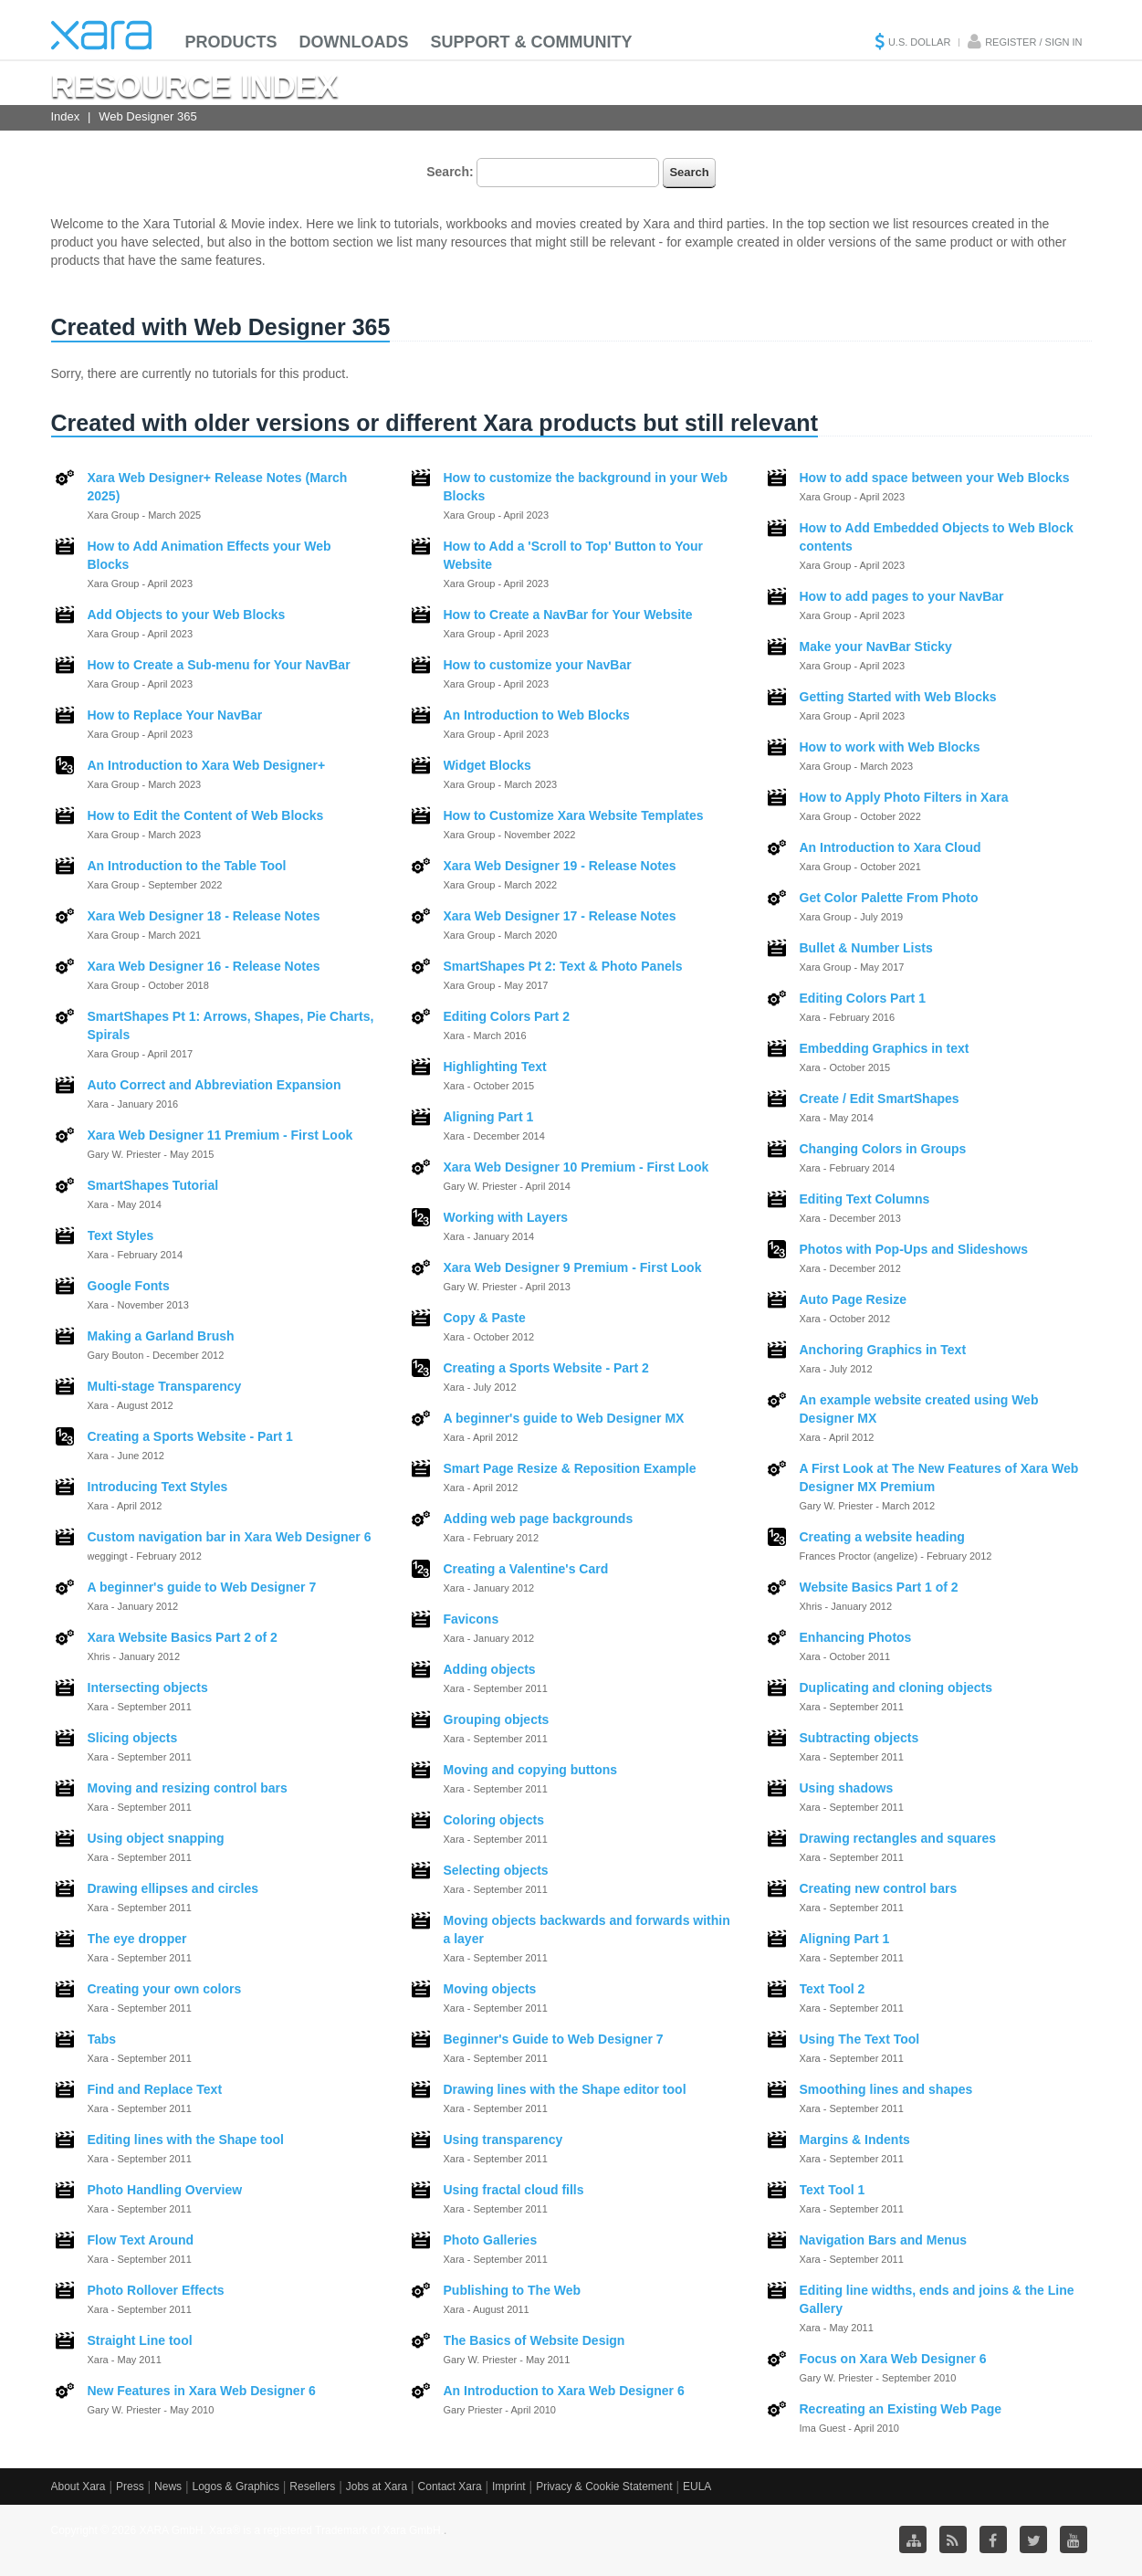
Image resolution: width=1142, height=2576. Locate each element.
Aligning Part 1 (489, 1116)
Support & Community (532, 42)
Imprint (509, 2486)
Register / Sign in (1033, 42)
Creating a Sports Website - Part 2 (546, 1368)
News (168, 2486)
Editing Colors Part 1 (863, 998)
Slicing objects (133, 1737)
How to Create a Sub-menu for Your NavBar (219, 664)
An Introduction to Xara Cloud (890, 847)
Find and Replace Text (155, 2089)
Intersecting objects (148, 1687)
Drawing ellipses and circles (173, 1888)
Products (231, 42)
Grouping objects (497, 1719)
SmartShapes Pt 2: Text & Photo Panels (563, 966)
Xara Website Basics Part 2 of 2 (183, 1637)
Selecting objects (496, 1870)
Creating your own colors (165, 1989)
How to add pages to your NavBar (902, 596)
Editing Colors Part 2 (507, 1016)
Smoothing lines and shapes (886, 2089)
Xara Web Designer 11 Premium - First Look (220, 1135)
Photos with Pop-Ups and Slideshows (914, 1249)
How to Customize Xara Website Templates (574, 815)
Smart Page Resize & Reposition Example (570, 1468)
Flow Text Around (141, 2240)
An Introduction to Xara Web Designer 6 (564, 2390)
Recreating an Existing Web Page (900, 2409)
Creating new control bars (879, 1888)
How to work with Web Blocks (890, 747)
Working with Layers (506, 1217)
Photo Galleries (491, 2240)
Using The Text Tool (860, 2039)
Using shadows (847, 1788)
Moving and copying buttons (531, 1769)
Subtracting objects (859, 1737)
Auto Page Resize (853, 1299)
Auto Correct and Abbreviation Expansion (214, 1085)
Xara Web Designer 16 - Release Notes (204, 966)
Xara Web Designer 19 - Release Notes (560, 865)
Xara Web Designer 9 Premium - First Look (573, 1267)
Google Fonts (129, 1285)
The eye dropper (137, 1938)
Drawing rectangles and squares (898, 1838)
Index (65, 116)
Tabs (102, 2039)
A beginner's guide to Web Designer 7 (202, 1587)
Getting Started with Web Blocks (898, 696)
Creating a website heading (882, 1537)
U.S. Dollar (919, 42)
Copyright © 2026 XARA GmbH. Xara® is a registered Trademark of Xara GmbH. (248, 2530)
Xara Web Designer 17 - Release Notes (560, 916)
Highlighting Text (495, 1066)
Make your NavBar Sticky (876, 646)
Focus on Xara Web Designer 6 (893, 2358)
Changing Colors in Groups (883, 1148)
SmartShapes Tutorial (153, 1185)
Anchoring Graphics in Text (883, 1349)
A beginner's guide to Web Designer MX (564, 1418)
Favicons (471, 1619)
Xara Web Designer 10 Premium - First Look (576, 1167)
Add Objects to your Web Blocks (187, 614)
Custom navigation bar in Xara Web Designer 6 (230, 1537)
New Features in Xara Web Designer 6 (202, 2390)
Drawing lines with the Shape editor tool (565, 2089)
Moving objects (490, 1989)
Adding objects (490, 1669)
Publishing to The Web (512, 2290)
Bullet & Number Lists (866, 948)
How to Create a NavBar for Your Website (568, 614)
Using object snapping (156, 1838)
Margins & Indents (855, 2139)
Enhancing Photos (856, 1637)
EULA (697, 2486)
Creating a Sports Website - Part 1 (190, 1436)
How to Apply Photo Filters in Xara (904, 797)
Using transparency (503, 2139)
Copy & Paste (485, 1317)
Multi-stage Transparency (165, 1386)
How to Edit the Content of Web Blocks (206, 815)
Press (130, 2486)
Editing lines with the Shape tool (186, 2139)
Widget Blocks (487, 765)
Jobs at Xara (376, 2486)
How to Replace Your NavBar (175, 715)
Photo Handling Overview (165, 2189)
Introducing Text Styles (158, 1486)
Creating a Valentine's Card (526, 1568)
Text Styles (121, 1235)
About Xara (78, 2486)
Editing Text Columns (865, 1199)
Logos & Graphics (236, 2486)
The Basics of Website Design (534, 2340)
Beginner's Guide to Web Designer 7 (554, 2039)
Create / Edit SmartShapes (879, 1098)
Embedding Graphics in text (884, 1048)
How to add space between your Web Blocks (935, 477)
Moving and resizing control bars (188, 1788)
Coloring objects (494, 1820)
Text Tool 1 (832, 2189)
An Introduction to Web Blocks (537, 715)
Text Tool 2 (832, 1989)
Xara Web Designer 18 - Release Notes (204, 916)
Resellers (312, 2486)
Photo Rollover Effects (156, 2290)
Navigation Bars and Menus (884, 2240)
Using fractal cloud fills (514, 2189)
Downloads (354, 42)
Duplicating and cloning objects (896, 1687)
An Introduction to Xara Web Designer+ (207, 765)
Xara (101, 35)
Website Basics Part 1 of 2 (879, 1587)
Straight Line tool (140, 2340)
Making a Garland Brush (161, 1336)
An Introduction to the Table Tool (187, 865)
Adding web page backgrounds (539, 1518)
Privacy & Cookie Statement (604, 2486)
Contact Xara (450, 2486)
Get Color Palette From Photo (889, 897)
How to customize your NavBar (538, 664)
